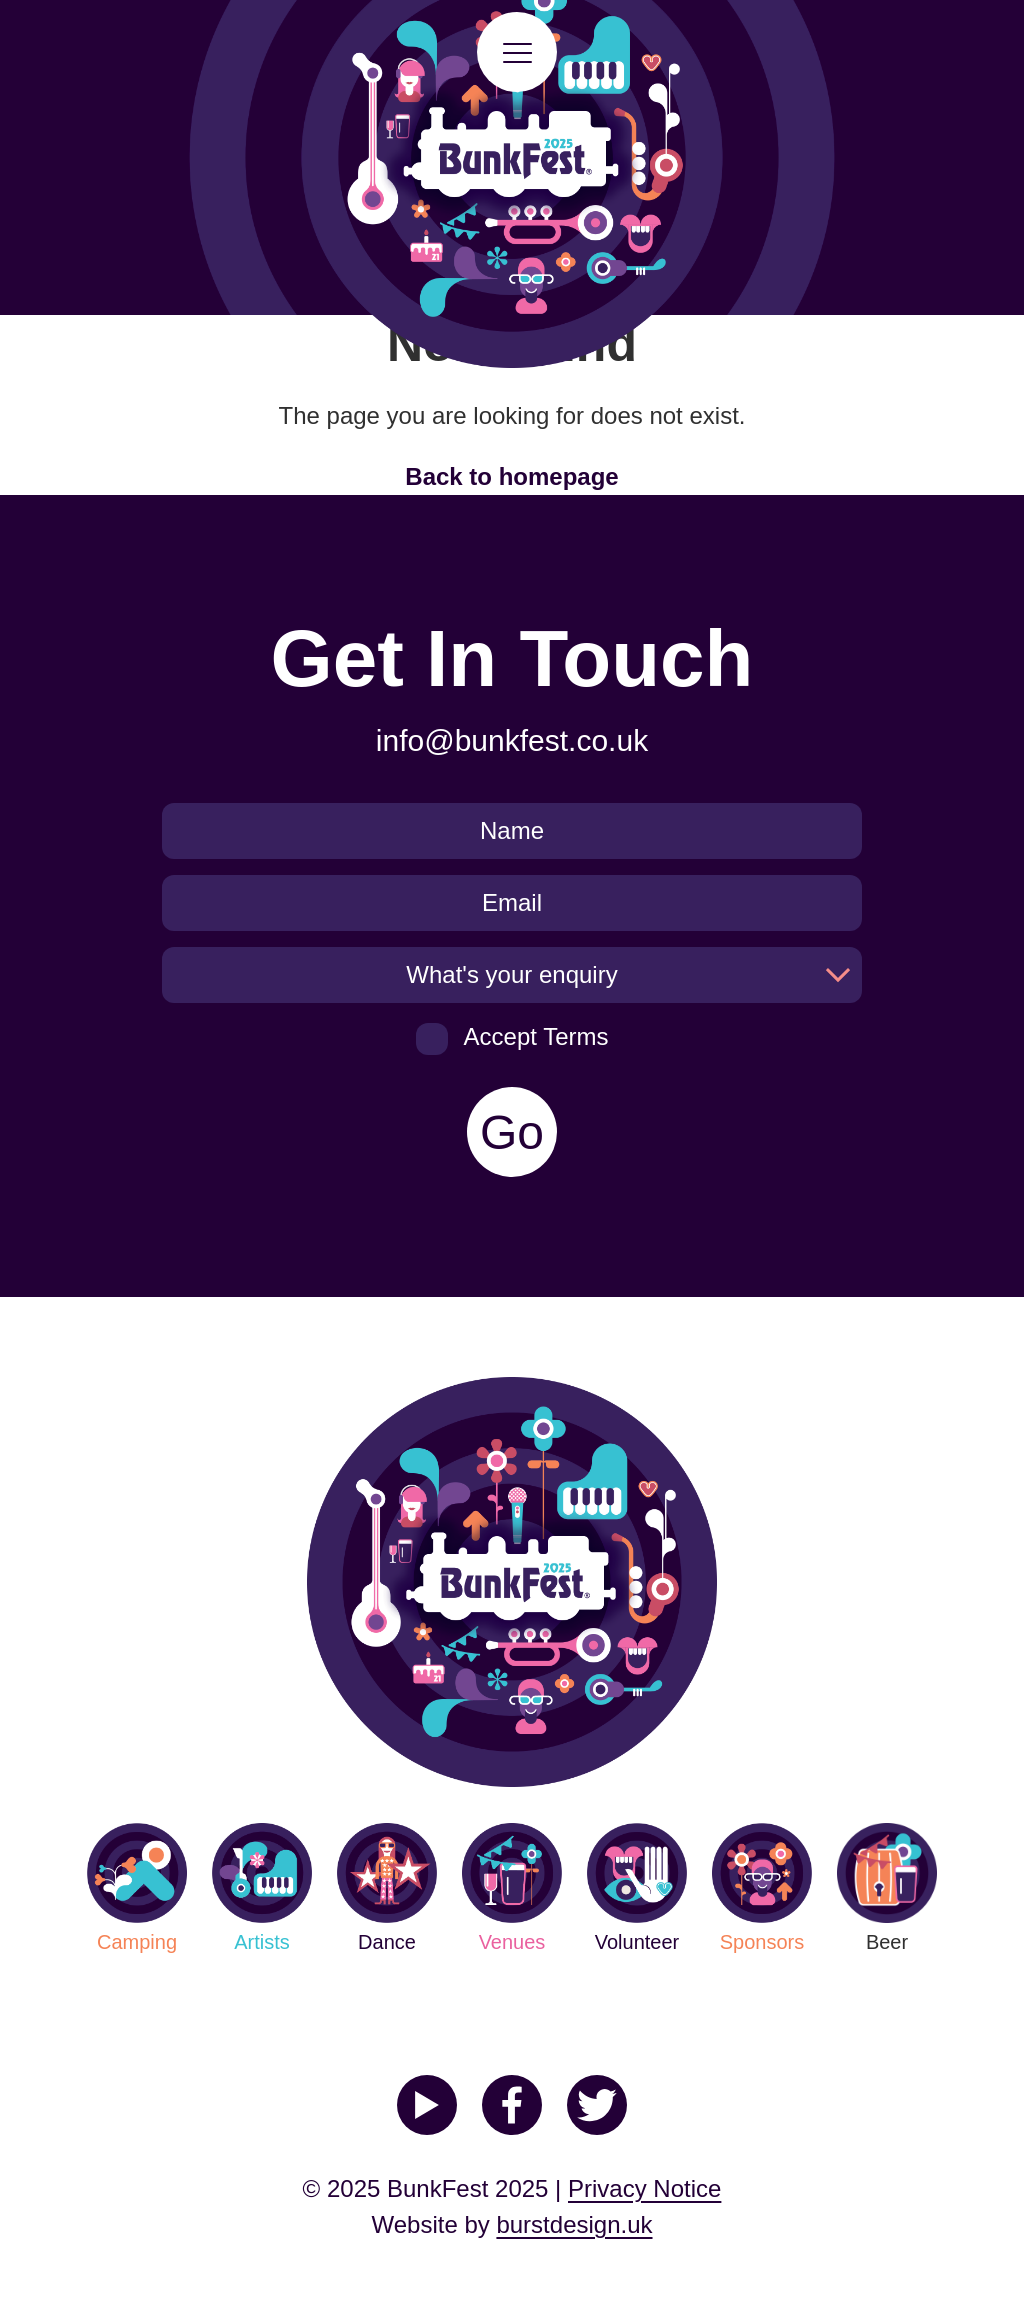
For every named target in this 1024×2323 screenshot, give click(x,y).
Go (512, 1132)
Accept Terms (512, 1039)
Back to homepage (511, 476)
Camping (137, 1888)
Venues (512, 1888)
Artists (262, 1888)
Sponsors (762, 1888)
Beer (887, 1888)
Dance (387, 1888)
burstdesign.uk (574, 2224)
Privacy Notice (644, 2188)
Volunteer (637, 1888)
